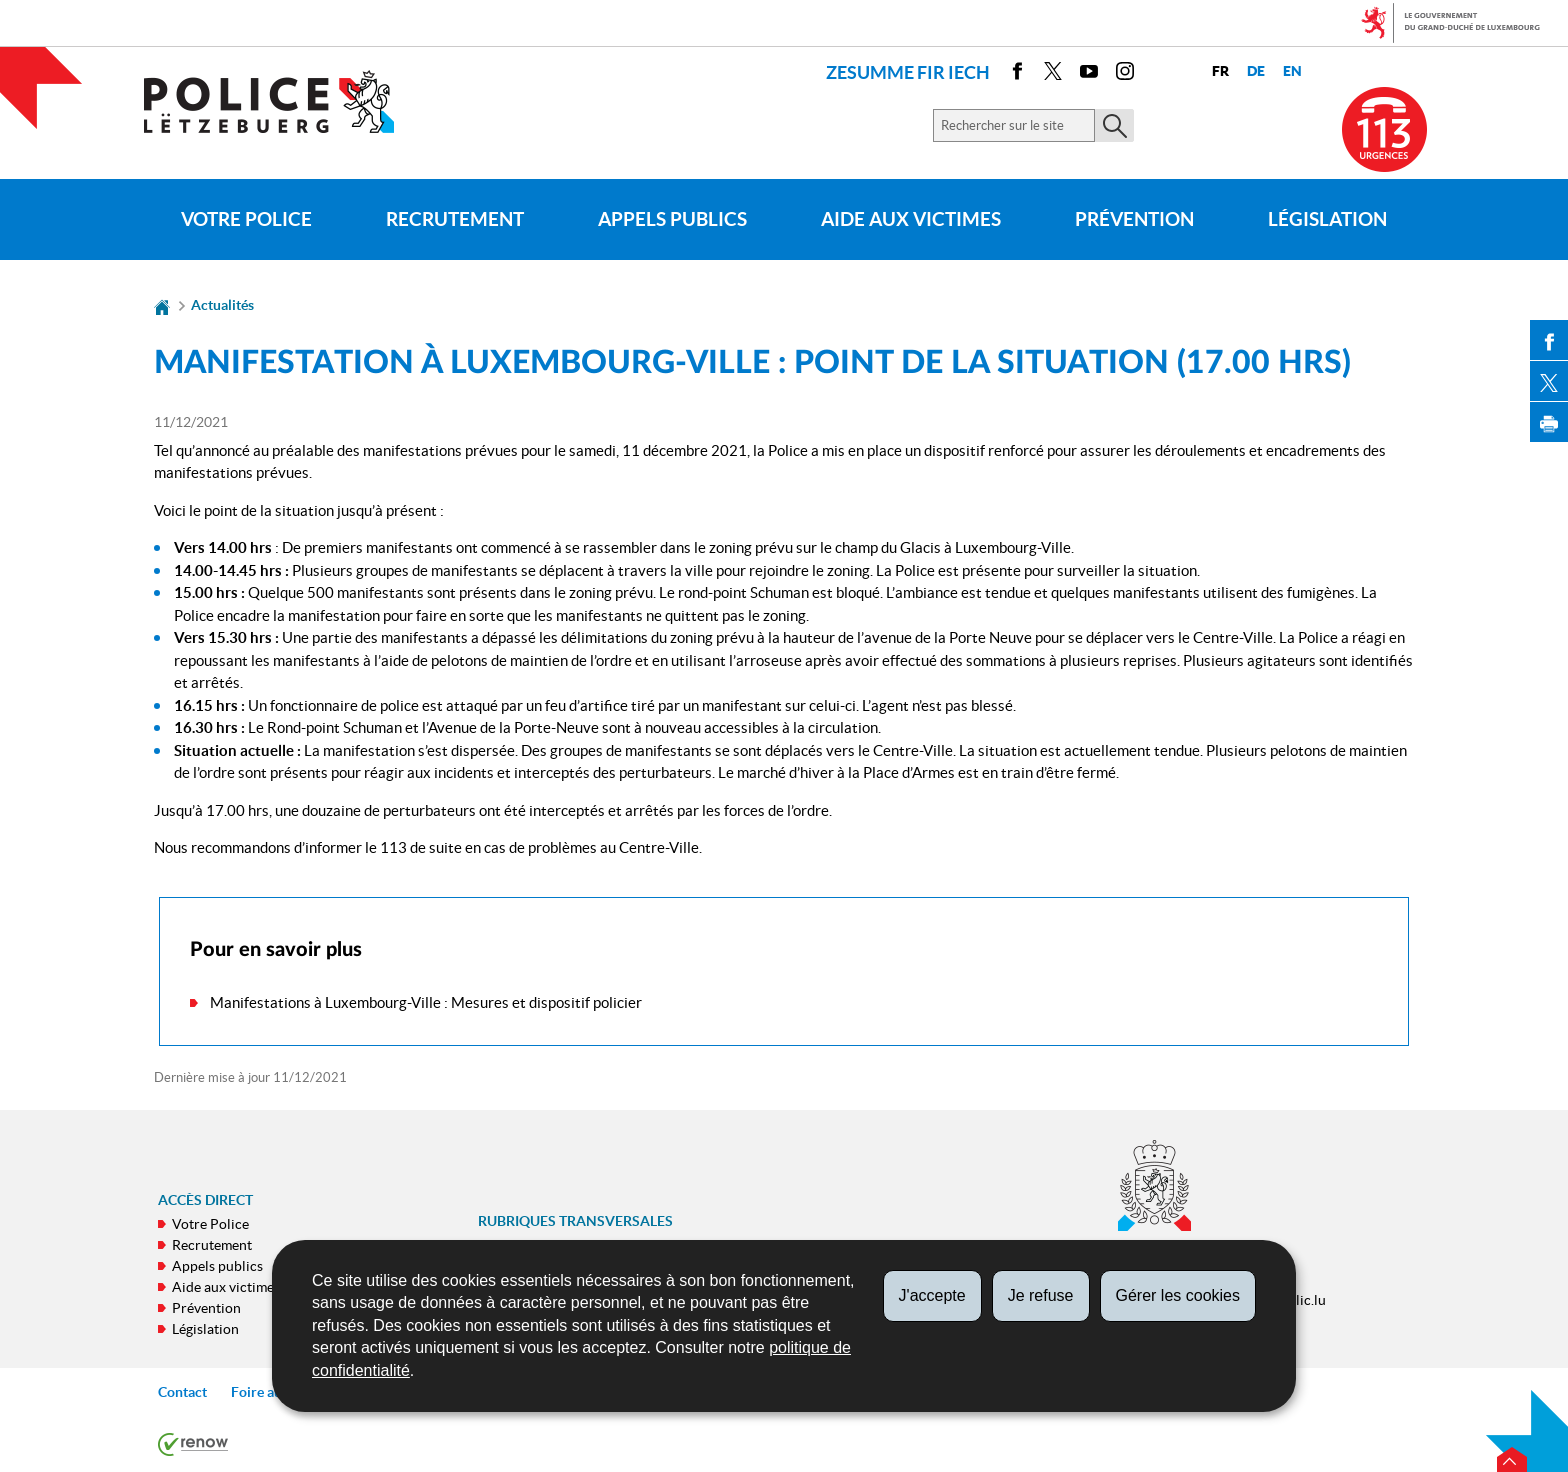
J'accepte (932, 1295)
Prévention (1134, 219)
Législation (1327, 219)
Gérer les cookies (1178, 1295)
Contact (182, 1392)
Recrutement (455, 219)
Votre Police (246, 219)
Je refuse (1041, 1295)
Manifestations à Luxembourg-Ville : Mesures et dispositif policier (426, 1002)
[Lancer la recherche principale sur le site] (1114, 125)
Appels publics (672, 219)
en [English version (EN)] (1292, 71)
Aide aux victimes (911, 219)
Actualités (222, 305)
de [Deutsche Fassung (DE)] (1256, 71)
